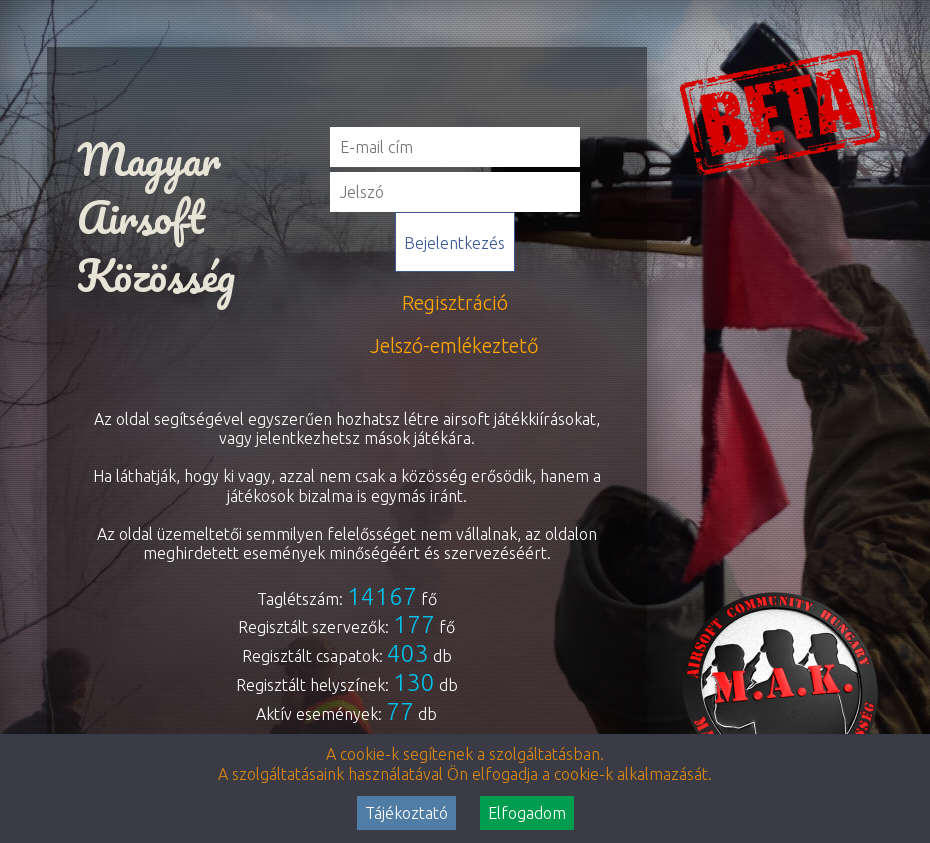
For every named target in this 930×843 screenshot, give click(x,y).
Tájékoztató (406, 813)
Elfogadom (527, 813)
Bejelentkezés (454, 243)
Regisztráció (455, 302)
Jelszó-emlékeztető (454, 345)
